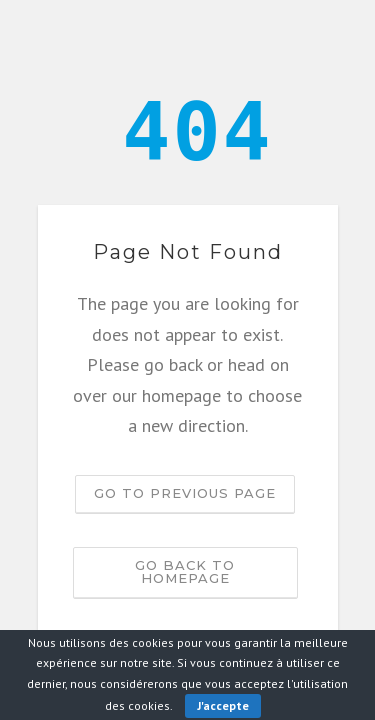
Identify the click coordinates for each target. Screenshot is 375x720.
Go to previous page (185, 493)
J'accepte (223, 705)
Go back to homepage (185, 571)
